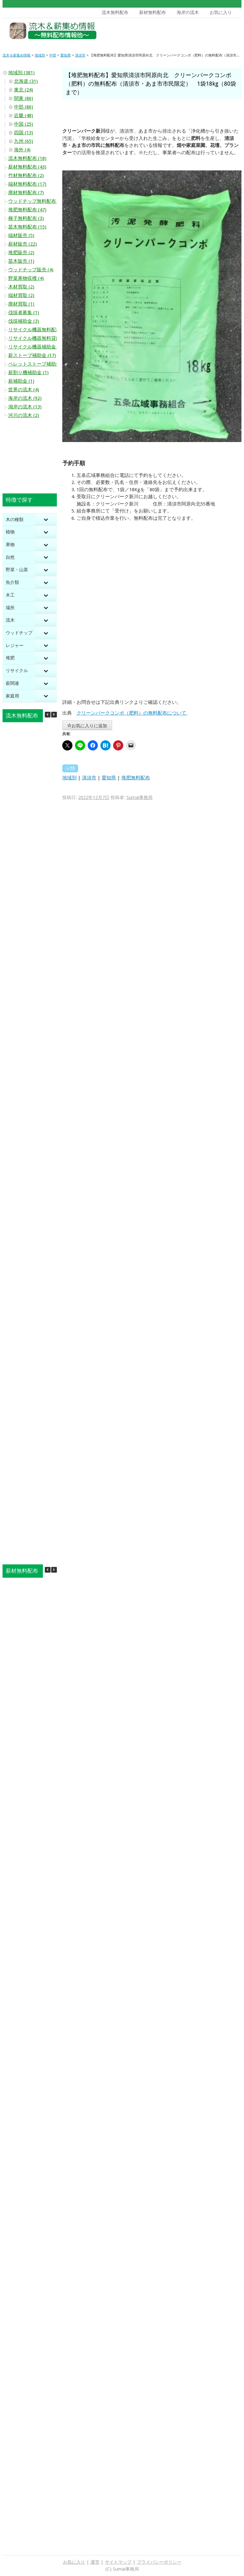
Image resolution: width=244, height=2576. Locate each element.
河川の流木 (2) (23, 415)
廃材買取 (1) (21, 304)
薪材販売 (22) (22, 244)
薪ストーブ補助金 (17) (32, 355)
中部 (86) (23, 107)
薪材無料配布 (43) (27, 167)
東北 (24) (23, 90)
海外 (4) (22, 150)
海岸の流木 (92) (25, 398)
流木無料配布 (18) (27, 158)
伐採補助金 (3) (23, 321)
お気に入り (221, 12)
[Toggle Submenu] (46, 519)
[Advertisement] (192, 32)
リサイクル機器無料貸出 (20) (39, 338)
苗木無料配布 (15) (27, 227)
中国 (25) (23, 124)
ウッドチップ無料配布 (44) (36, 201)
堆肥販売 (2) (21, 252)
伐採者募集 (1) (23, 312)
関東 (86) (23, 98)
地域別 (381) (21, 73)
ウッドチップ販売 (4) (30, 270)
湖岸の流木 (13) (25, 407)
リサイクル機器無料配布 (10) (39, 330)
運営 (95, 2562)
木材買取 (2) (21, 287)
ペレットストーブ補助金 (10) (39, 364)
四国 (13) (23, 132)
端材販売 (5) (21, 235)
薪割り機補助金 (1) (28, 372)
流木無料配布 (115, 12)
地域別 (69, 778)
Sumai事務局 (139, 797)
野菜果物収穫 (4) (26, 278)
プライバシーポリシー (159, 2562)
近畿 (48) (23, 115)
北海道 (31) (26, 81)
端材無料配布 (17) (27, 184)
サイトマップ (118, 2562)
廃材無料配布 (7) (26, 192)
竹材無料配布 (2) (26, 175)
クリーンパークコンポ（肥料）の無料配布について (132, 713)
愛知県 (109, 778)
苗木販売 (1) (21, 261)
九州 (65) (23, 141)
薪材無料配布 (152, 12)
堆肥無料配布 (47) (27, 210)
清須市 (89, 778)
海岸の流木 (188, 12)
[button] (54, 714)
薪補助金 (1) (21, 381)
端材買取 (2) (21, 295)
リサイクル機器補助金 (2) (35, 347)
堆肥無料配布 (135, 778)
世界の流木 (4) (23, 390)
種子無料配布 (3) (26, 218)
